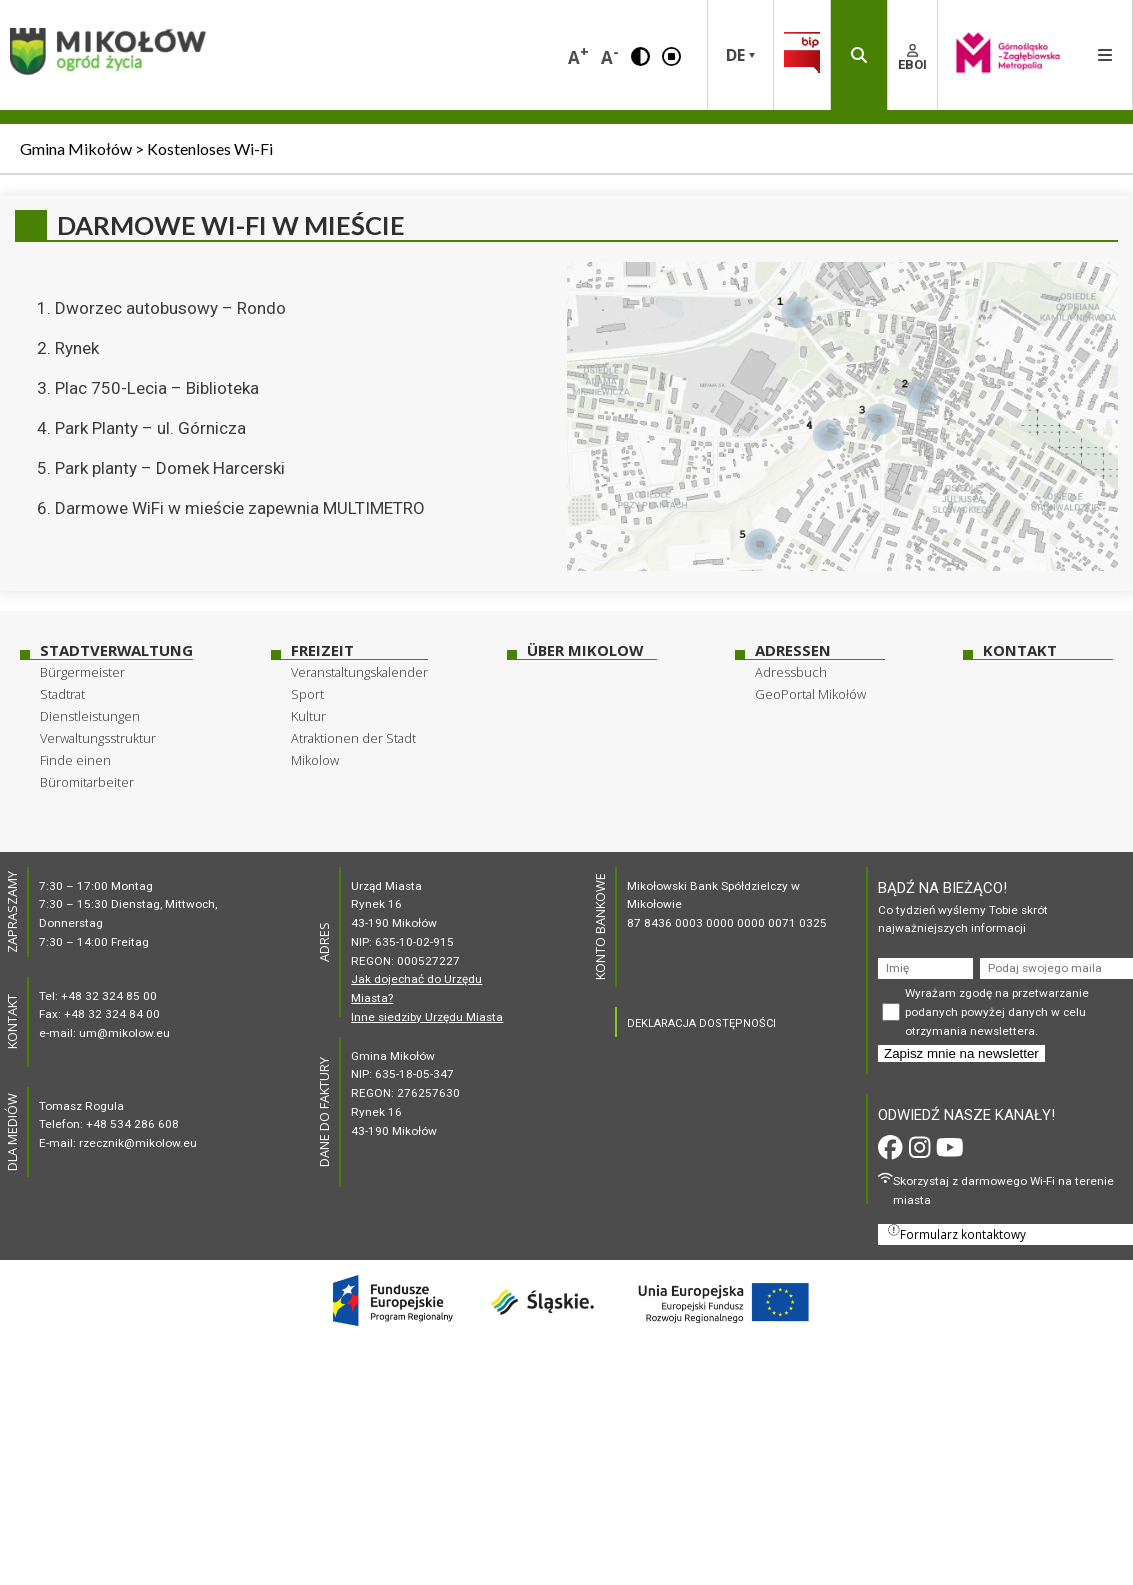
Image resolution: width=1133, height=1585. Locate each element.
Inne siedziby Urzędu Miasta (427, 1017)
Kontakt (1020, 650)
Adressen (793, 650)
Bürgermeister (82, 672)
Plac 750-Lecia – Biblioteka (157, 388)
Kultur (308, 716)
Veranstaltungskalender (359, 672)
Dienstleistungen (90, 716)
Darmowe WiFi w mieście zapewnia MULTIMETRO (240, 508)
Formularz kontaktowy (957, 1233)
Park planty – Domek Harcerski (170, 468)
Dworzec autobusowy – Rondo (170, 308)
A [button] (578, 55)
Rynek (77, 348)
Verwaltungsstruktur (98, 738)
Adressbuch (791, 672)
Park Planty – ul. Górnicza (150, 428)
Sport (307, 694)
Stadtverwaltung (116, 650)
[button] (640, 55)
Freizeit (322, 650)
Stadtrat (62, 694)
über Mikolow (585, 650)
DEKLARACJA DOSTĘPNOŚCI (701, 1023)
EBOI (912, 58)
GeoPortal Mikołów (810, 694)
